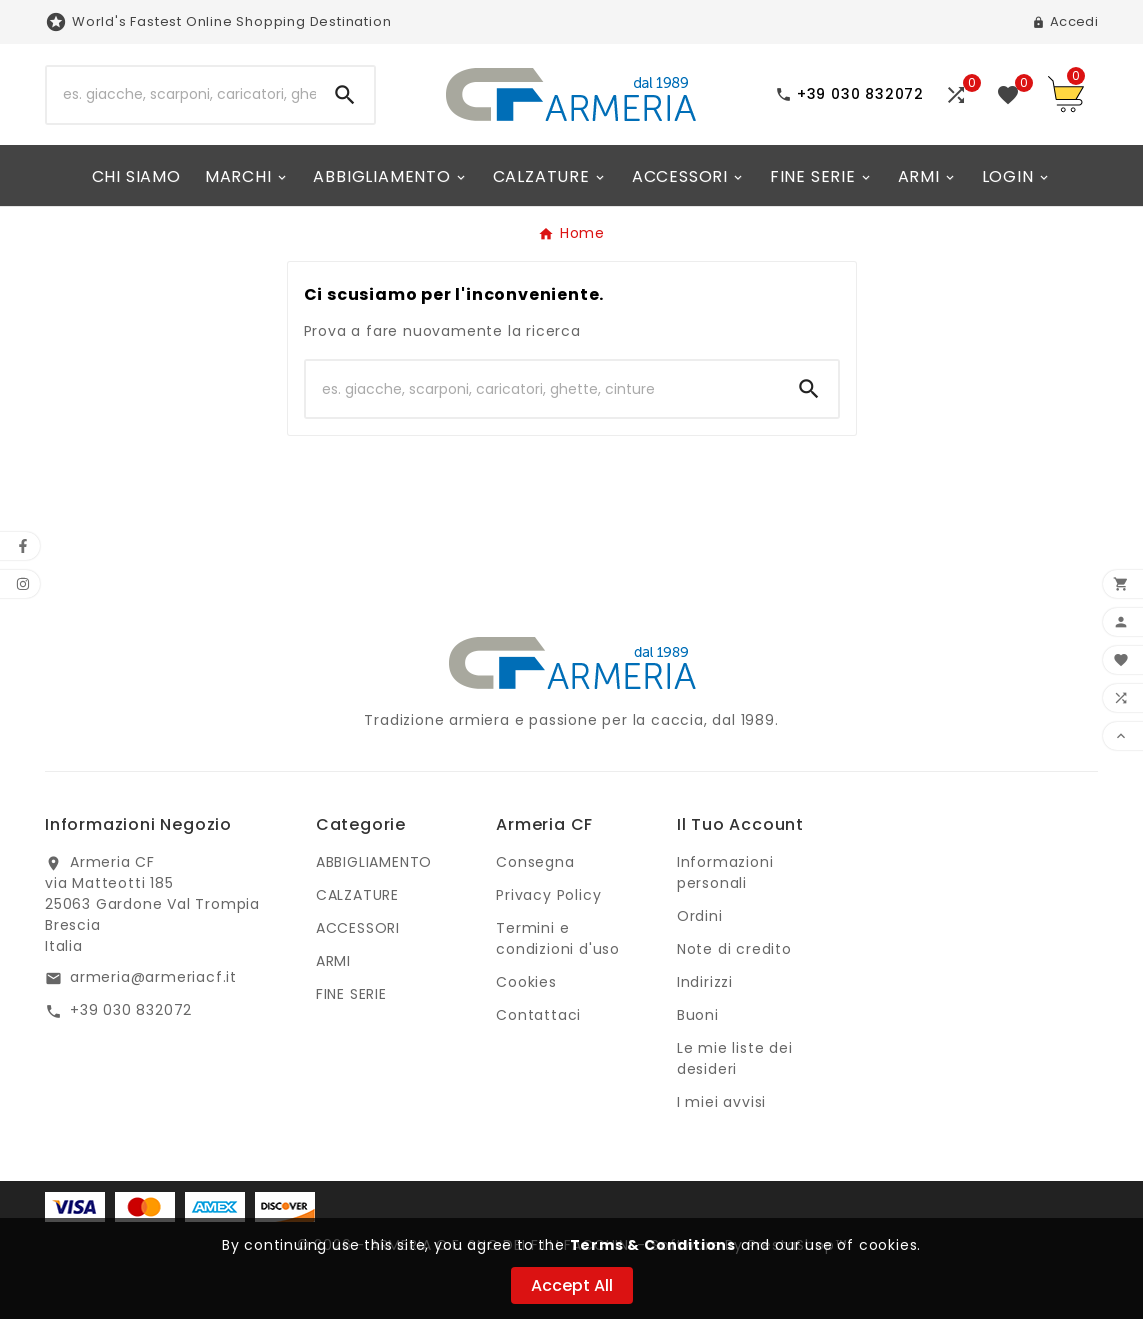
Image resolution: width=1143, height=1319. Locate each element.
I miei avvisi (721, 1102)
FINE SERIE (351, 994)
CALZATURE (357, 895)
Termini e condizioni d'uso (558, 938)
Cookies (526, 982)
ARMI (333, 961)
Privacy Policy (548, 895)
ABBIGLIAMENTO (374, 862)
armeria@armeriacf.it (153, 977)
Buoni (698, 1015)
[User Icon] (1065, 22)
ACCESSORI (358, 928)
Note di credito (734, 949)
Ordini (700, 916)
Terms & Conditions (653, 1245)
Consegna (535, 862)
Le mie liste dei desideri (735, 1058)
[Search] (345, 95)
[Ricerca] (181, 95)
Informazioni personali (725, 872)
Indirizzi (705, 982)
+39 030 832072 (131, 1010)
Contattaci (538, 1015)
